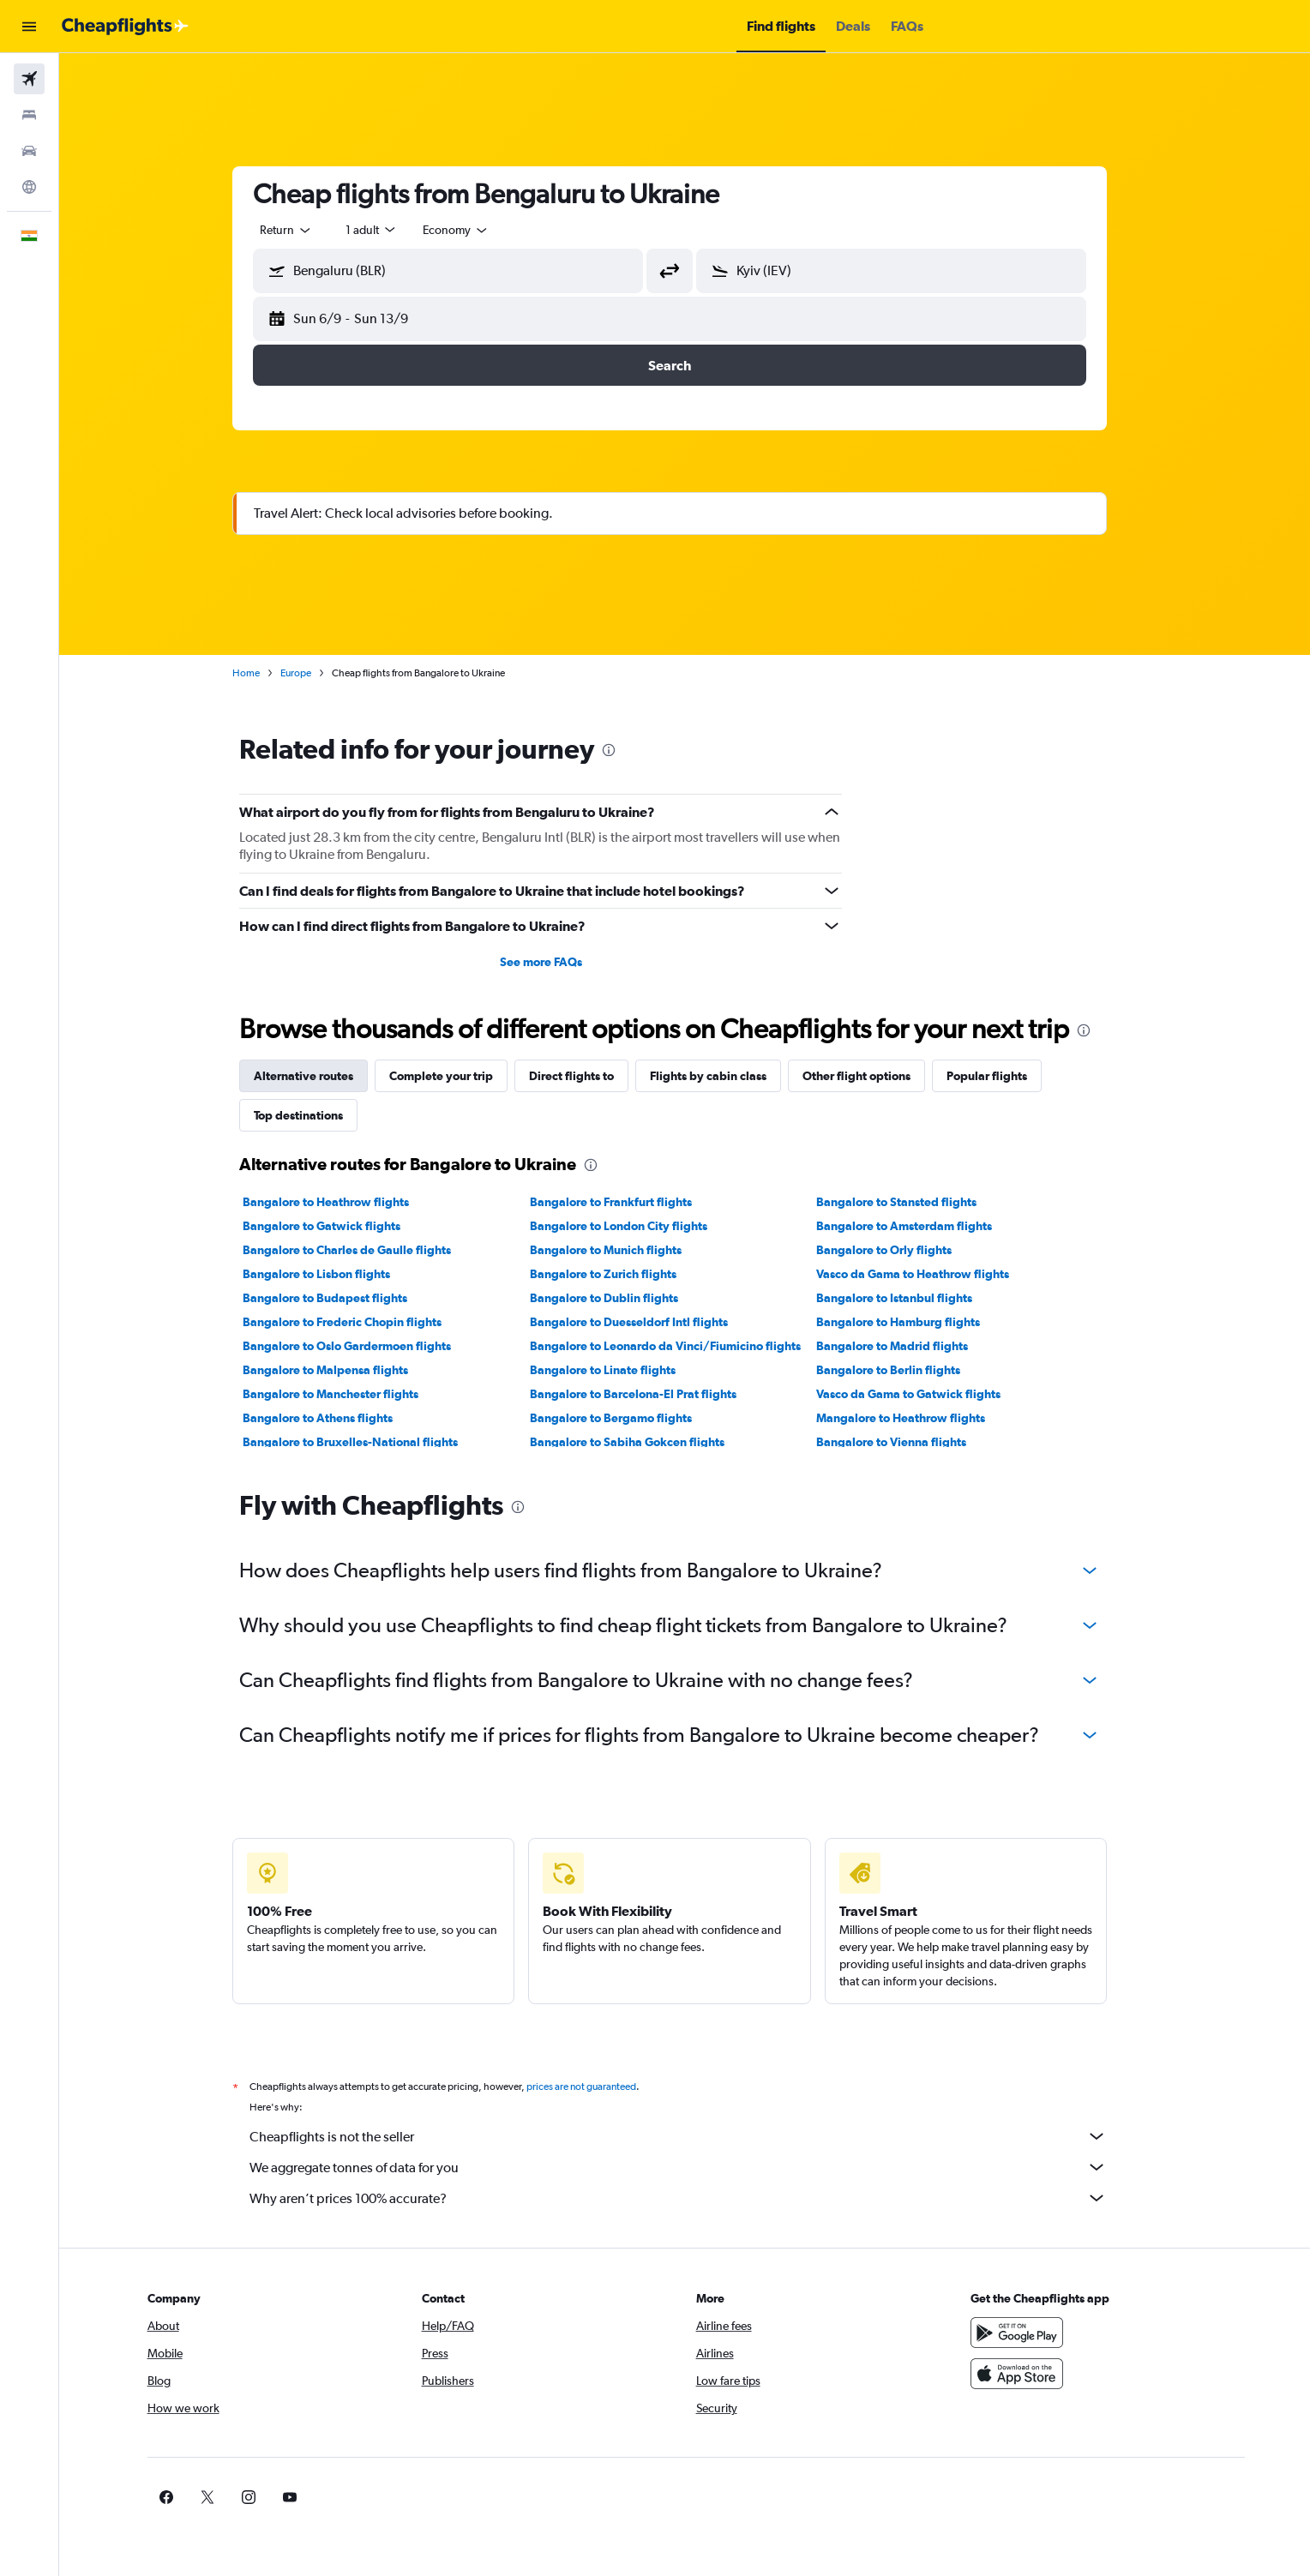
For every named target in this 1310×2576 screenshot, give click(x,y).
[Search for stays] (29, 115)
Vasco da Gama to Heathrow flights (928, 1274)
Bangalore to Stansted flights (912, 1202)
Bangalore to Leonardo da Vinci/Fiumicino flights (679, 1346)
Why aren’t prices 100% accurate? (693, 2198)
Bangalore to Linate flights (617, 1370)
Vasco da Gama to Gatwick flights (924, 1394)
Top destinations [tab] (313, 1115)
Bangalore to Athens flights (333, 1418)
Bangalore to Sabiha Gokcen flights (641, 1442)
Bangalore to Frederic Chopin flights (357, 1322)
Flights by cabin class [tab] (723, 1076)
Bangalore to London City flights (633, 1226)
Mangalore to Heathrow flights (916, 1418)
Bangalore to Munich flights (620, 1250)
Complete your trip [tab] (456, 1076)
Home (261, 673)
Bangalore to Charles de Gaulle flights (362, 1250)
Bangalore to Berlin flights (904, 1370)
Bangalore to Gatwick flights (337, 1226)
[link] (1007, 2497)
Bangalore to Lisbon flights (332, 1274)
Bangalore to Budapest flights (340, 1298)
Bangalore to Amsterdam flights (919, 1226)
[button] (29, 26)
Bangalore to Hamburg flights (913, 1322)
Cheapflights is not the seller (693, 2136)
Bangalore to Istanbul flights (910, 1298)
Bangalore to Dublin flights (618, 1298)
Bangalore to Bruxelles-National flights (365, 1442)
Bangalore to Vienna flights (907, 1442)
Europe (311, 673)
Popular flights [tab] (1002, 1076)
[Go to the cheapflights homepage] (125, 26)
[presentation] (624, 750)
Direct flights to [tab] (586, 1076)
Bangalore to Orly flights (899, 1250)
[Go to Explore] (29, 187)
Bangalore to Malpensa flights (341, 1370)
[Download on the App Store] (1035, 2373)
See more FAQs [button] (555, 962)
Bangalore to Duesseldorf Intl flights (643, 1322)
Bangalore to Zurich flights (617, 1274)
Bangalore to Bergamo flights (625, 1418)
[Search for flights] (29, 79)
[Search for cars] (29, 151)
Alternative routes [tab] (319, 1076)
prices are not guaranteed (597, 2087)
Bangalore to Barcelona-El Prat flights (647, 1394)
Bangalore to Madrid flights (907, 1346)
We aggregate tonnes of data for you (693, 2167)
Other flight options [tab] (872, 1076)
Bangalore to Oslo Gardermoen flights (362, 1346)
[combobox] (301, 229)
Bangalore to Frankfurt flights (625, 1202)
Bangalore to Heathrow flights (341, 1202)
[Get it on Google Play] (1035, 2332)
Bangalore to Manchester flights (346, 1394)
